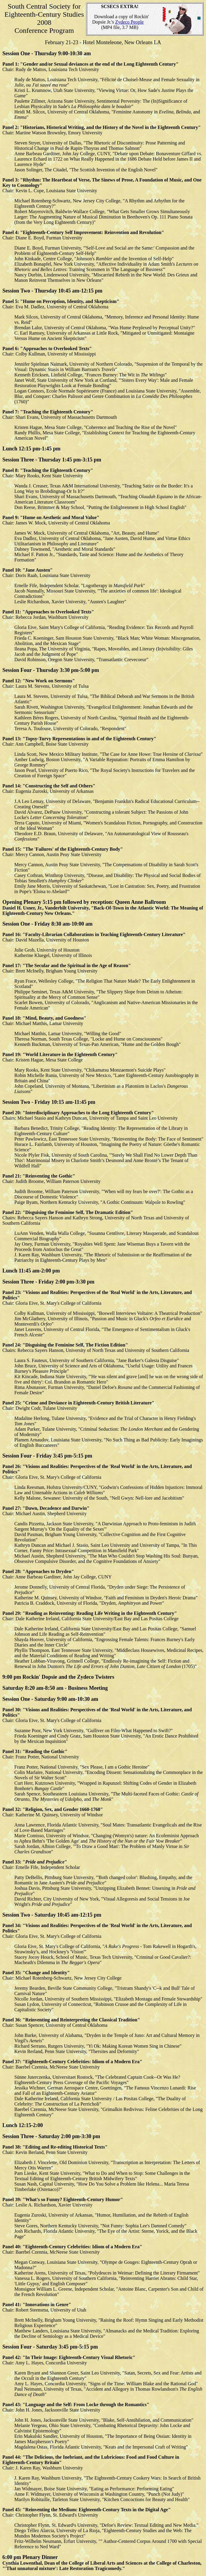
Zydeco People (129, 21)
